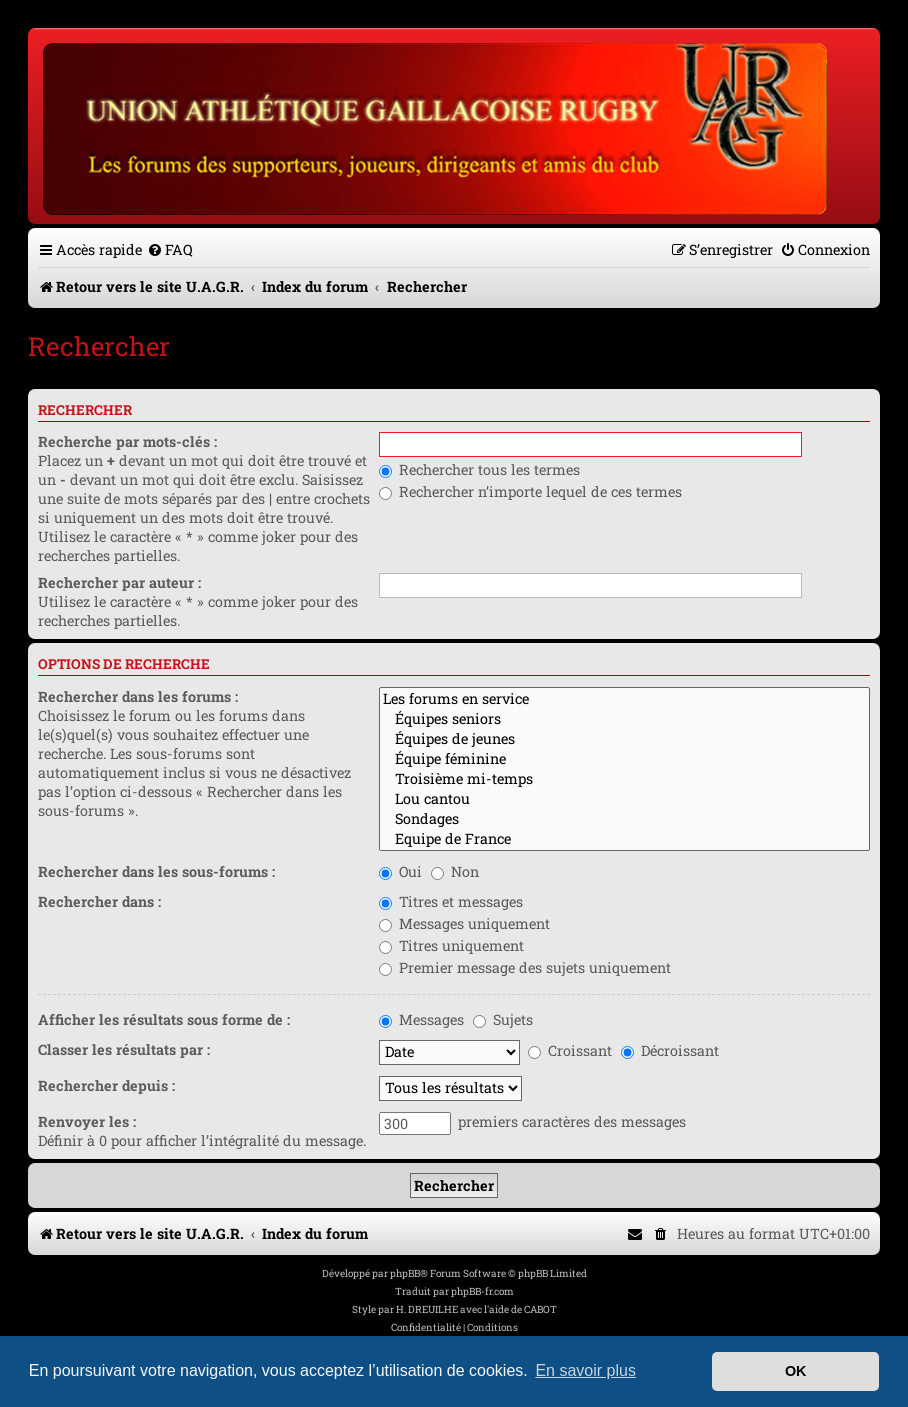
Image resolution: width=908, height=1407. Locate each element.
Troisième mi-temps (624, 779)
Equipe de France (624, 839)
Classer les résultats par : (124, 1049)
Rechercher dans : (99, 901)
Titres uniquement (451, 945)
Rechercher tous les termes (479, 469)
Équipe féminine (624, 759)
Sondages (624, 819)
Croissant (570, 1050)
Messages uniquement (464, 923)
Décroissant (670, 1050)
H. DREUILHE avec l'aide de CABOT (476, 1309)
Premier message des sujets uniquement (525, 967)
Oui (400, 871)
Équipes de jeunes (624, 739)
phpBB (405, 1273)
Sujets (503, 1019)
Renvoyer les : (87, 1121)
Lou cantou (624, 799)
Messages (421, 1019)
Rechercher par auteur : (119, 582)
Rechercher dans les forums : (138, 696)
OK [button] (796, 1371)
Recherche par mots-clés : (127, 441)
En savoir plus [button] (585, 1370)
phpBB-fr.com (482, 1291)
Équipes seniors (624, 719)
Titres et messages (451, 901)
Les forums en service (624, 699)
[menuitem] (170, 249)
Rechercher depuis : (106, 1085)
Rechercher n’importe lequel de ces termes (530, 491)
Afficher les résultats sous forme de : (164, 1019)
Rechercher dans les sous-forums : (156, 871)
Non (455, 871)
